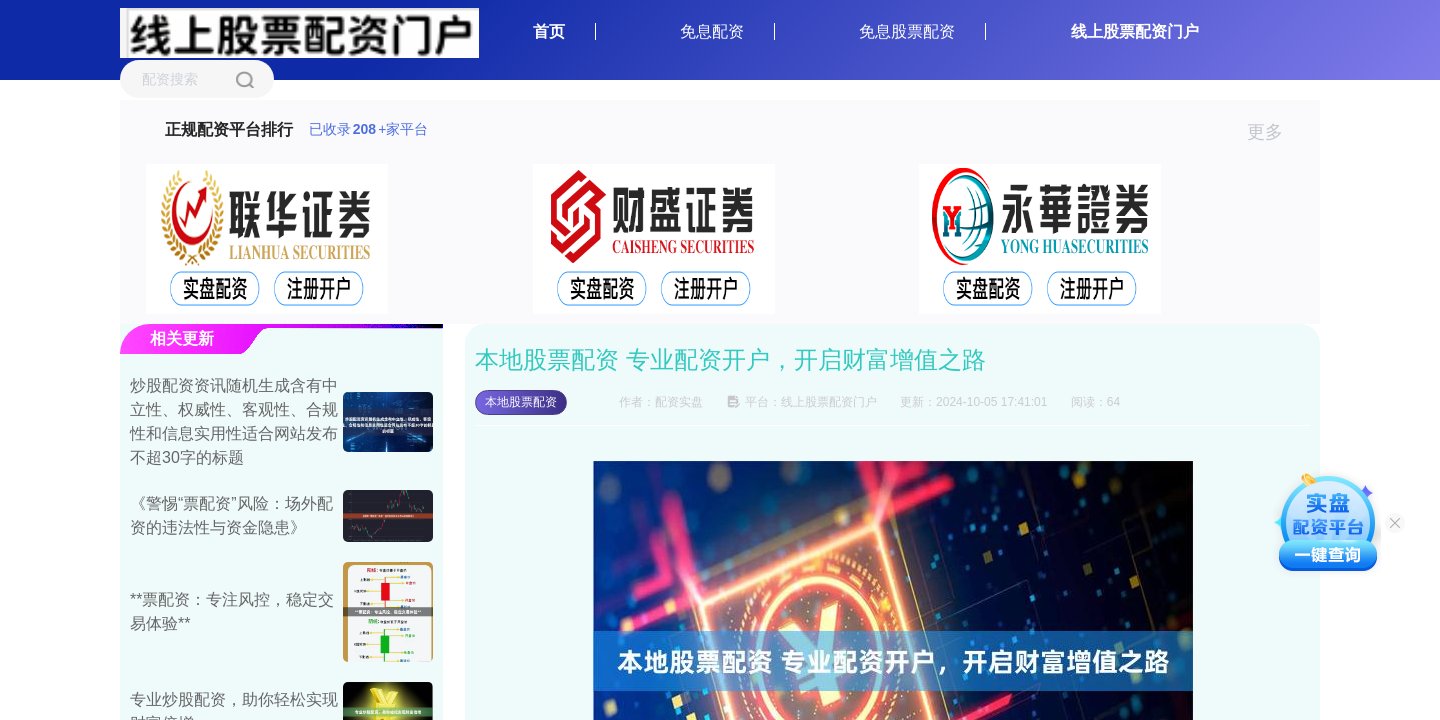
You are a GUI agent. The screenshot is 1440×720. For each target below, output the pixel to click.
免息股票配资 (907, 31)
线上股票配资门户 (1135, 31)
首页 (549, 31)
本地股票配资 (521, 402)
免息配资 (712, 31)
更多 (1273, 132)
